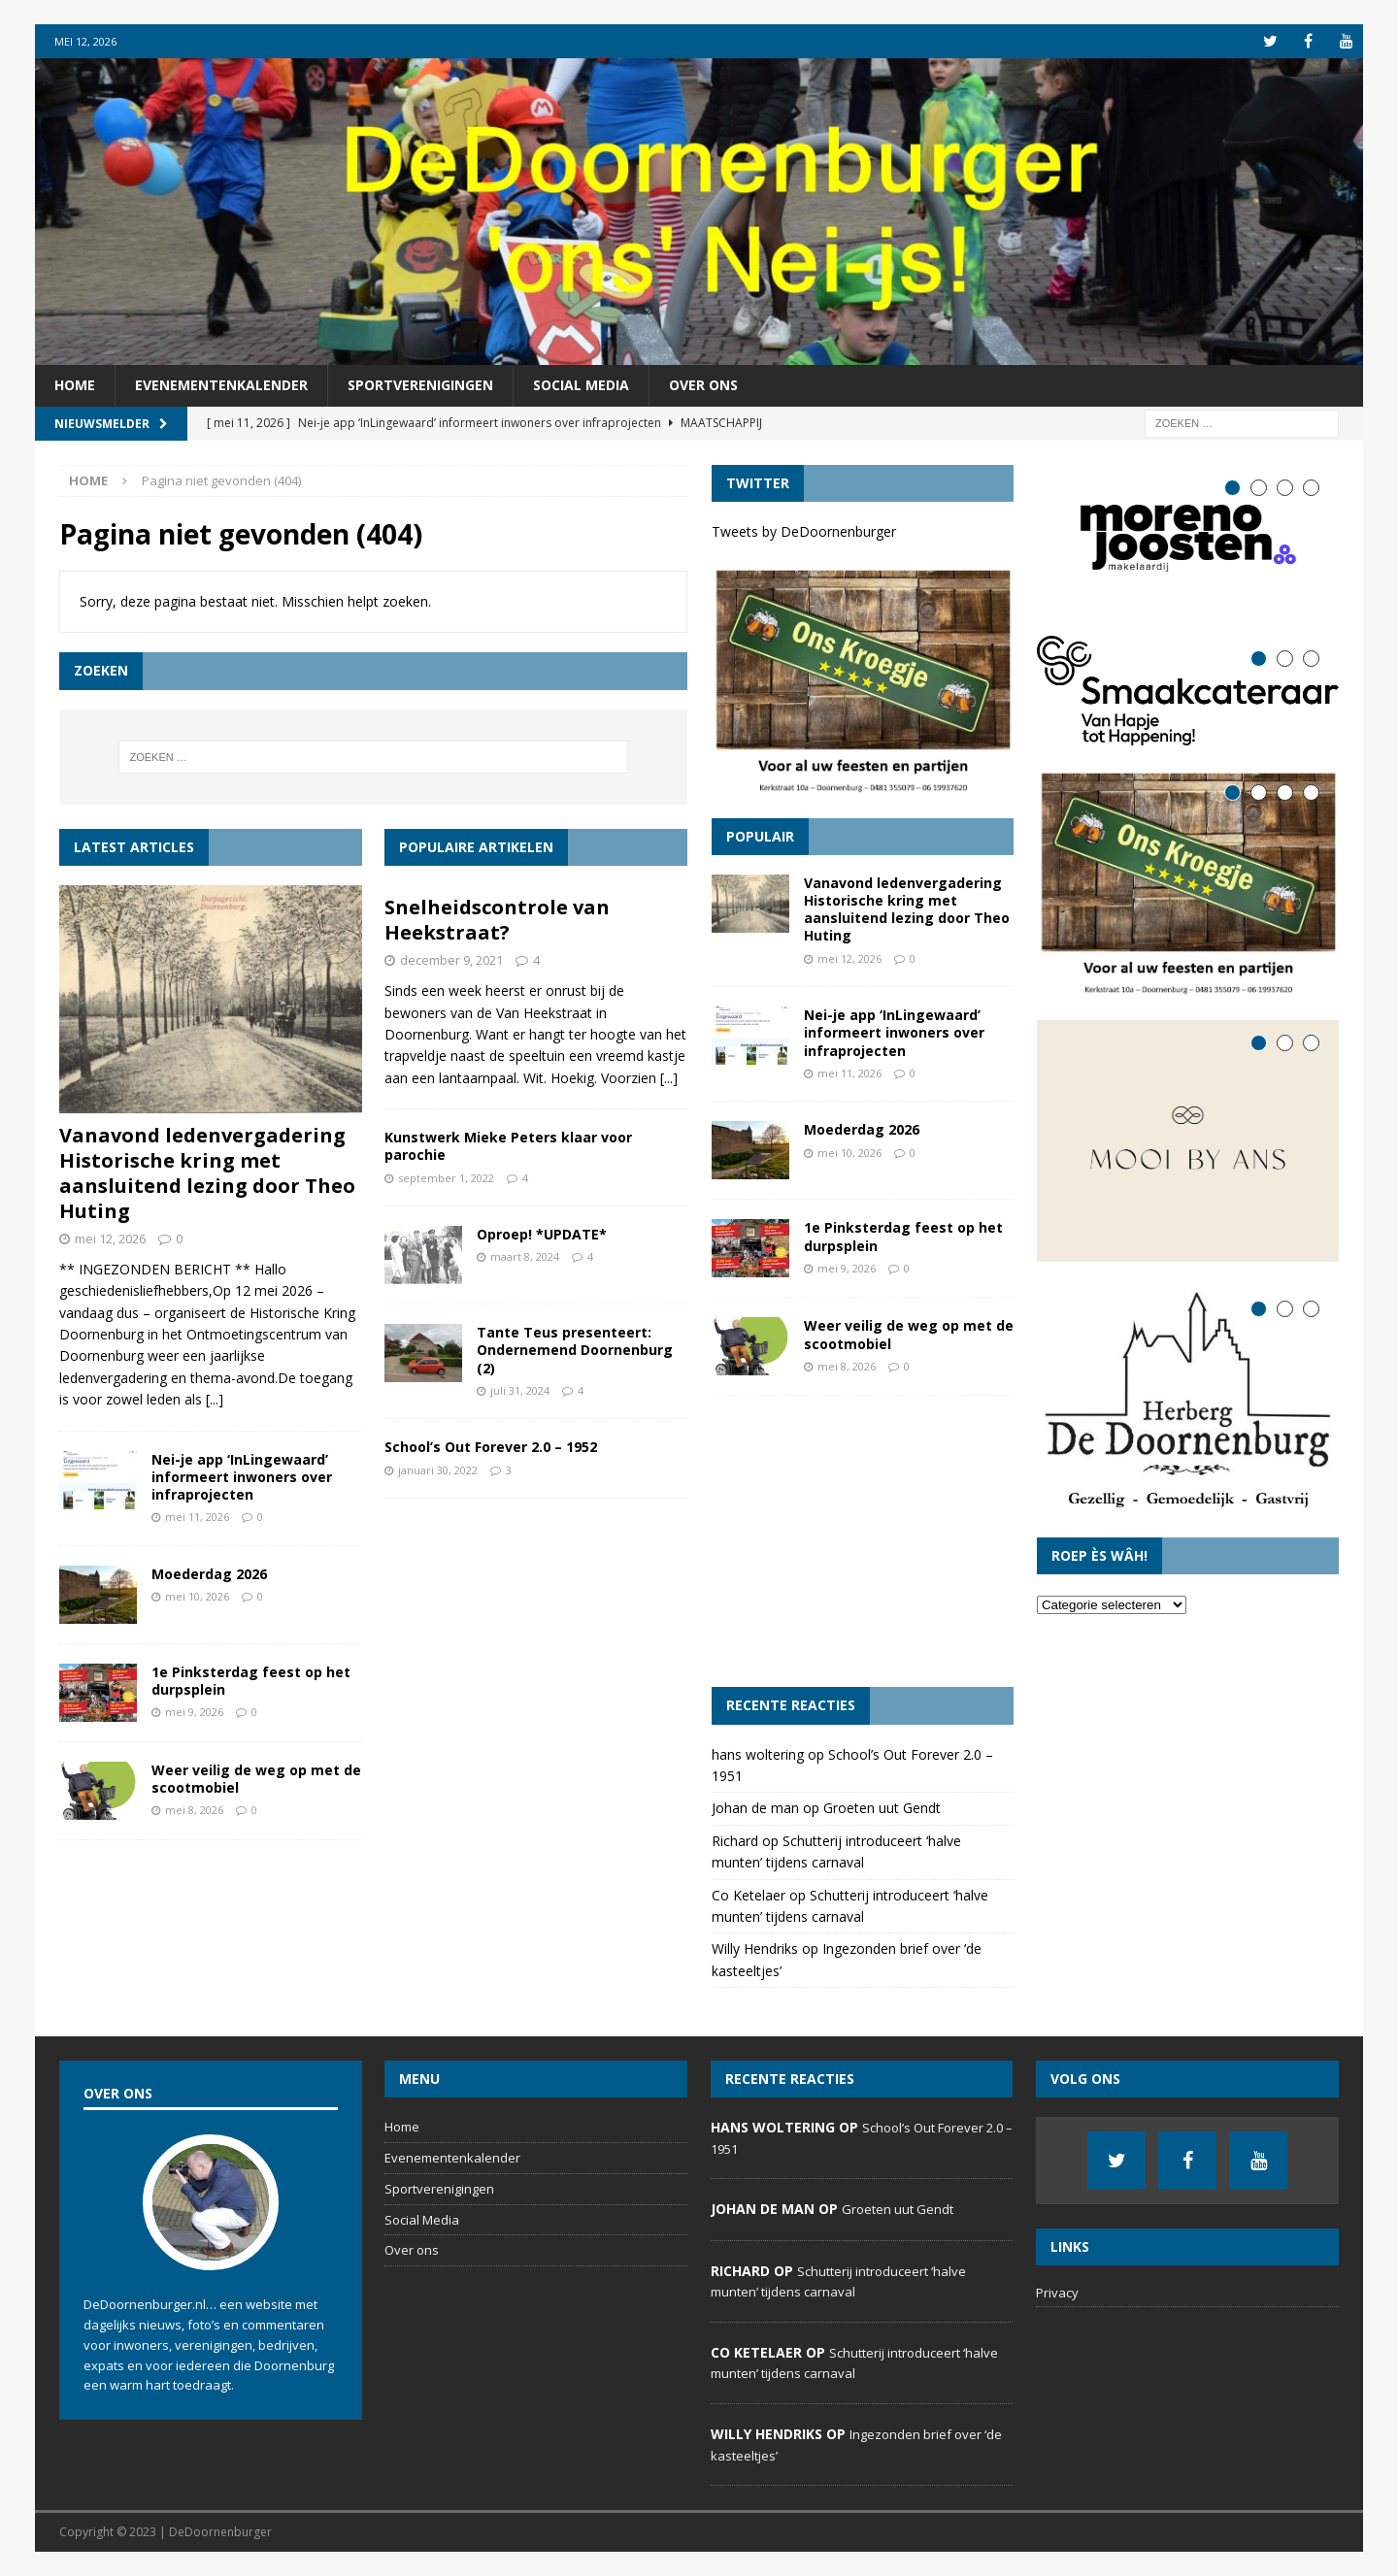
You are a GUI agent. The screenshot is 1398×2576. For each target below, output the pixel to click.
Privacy (1057, 2292)
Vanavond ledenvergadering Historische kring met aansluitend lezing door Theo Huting (207, 1173)
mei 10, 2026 (197, 1596)
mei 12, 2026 (110, 1238)
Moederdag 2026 (209, 1574)
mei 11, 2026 (197, 1516)
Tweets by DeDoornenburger (804, 531)
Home (74, 385)
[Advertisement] (863, 1541)
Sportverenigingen (420, 385)
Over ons (703, 385)
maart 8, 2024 (524, 1256)
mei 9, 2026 (194, 1711)
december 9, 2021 (451, 960)
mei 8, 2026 (194, 1809)
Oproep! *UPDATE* (542, 1234)
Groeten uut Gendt (882, 1808)
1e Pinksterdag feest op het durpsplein (250, 1681)
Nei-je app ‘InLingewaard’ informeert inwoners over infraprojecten (241, 1476)
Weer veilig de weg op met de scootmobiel (256, 1779)
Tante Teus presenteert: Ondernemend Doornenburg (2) (575, 1349)
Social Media (581, 385)
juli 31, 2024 (519, 1390)
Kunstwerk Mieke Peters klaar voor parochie (508, 1146)
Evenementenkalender (221, 385)
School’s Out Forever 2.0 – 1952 (490, 1446)
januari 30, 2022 (438, 1470)
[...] (214, 1399)
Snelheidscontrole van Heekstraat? (497, 919)
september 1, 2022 (446, 1178)
